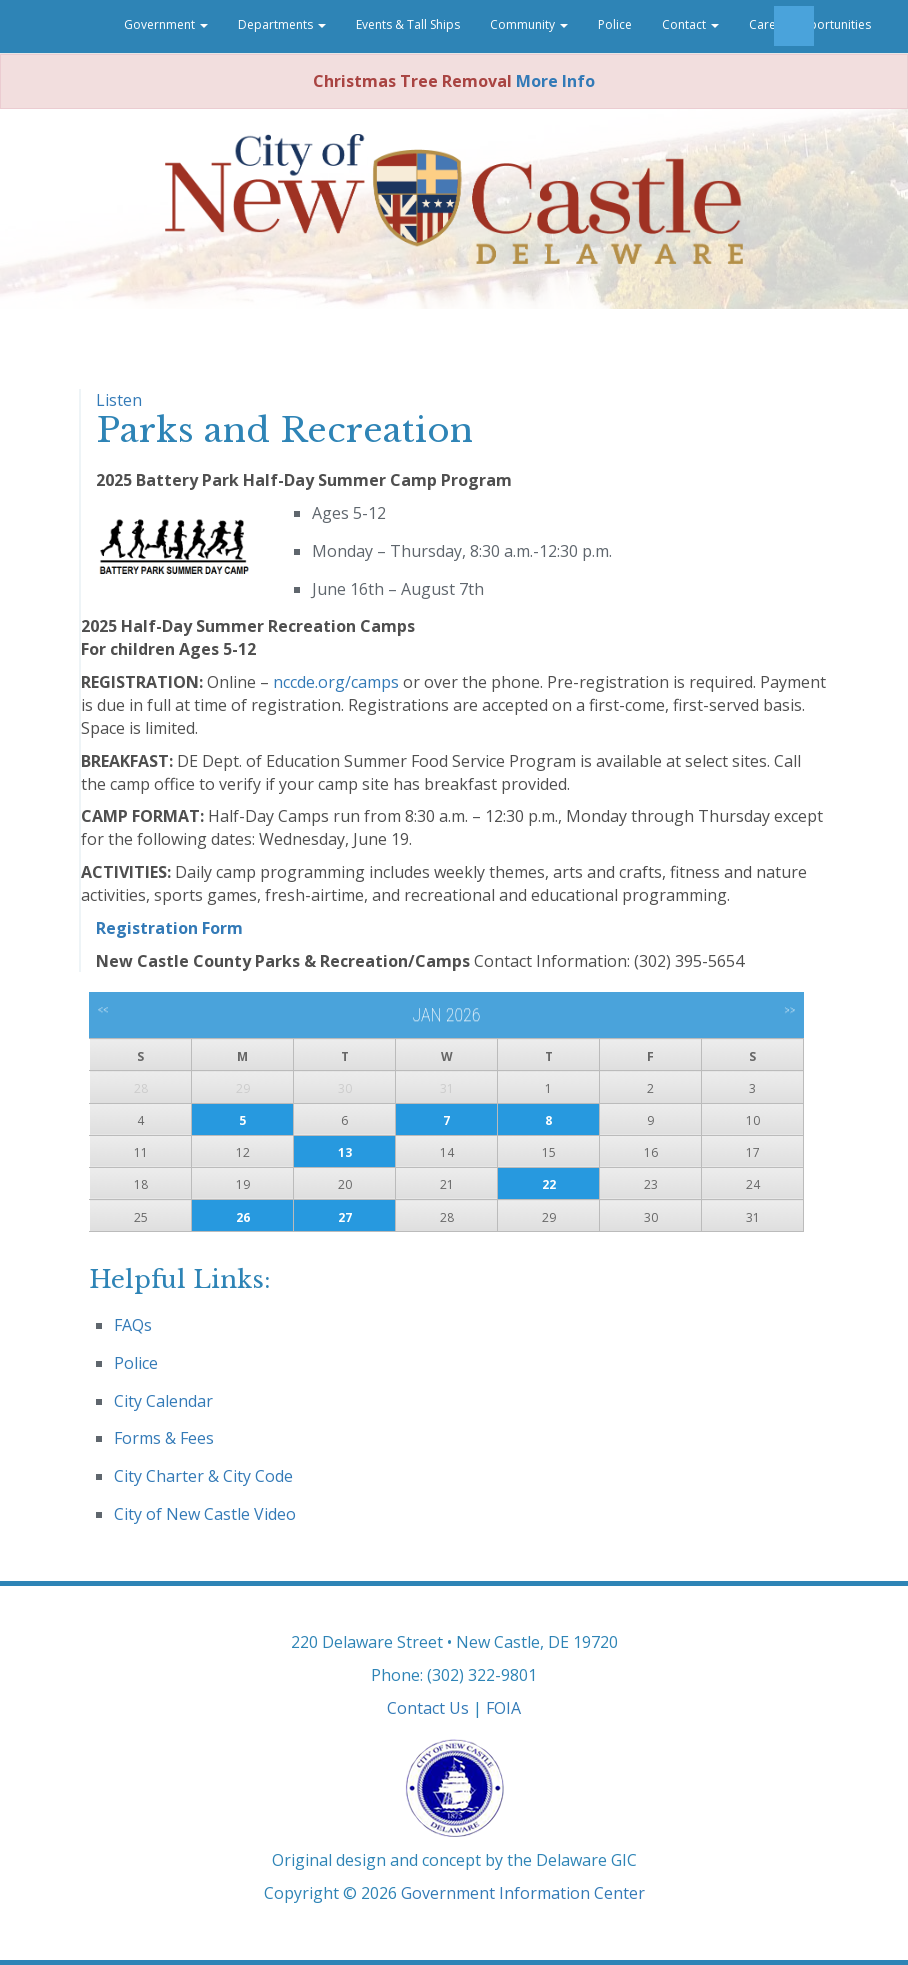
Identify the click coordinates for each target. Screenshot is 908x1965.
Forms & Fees (164, 1438)
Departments (282, 24)
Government (166, 24)
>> (789, 1010)
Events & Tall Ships (408, 24)
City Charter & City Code (203, 1476)
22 (549, 1184)
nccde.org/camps (336, 682)
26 (243, 1217)
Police (615, 24)
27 (345, 1217)
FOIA (503, 1708)
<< (103, 1010)
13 (345, 1152)
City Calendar (163, 1401)
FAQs (133, 1325)
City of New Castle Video (205, 1514)
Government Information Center (523, 1893)
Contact (690, 24)
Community (529, 24)
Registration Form (169, 928)
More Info (555, 81)
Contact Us (428, 1708)
